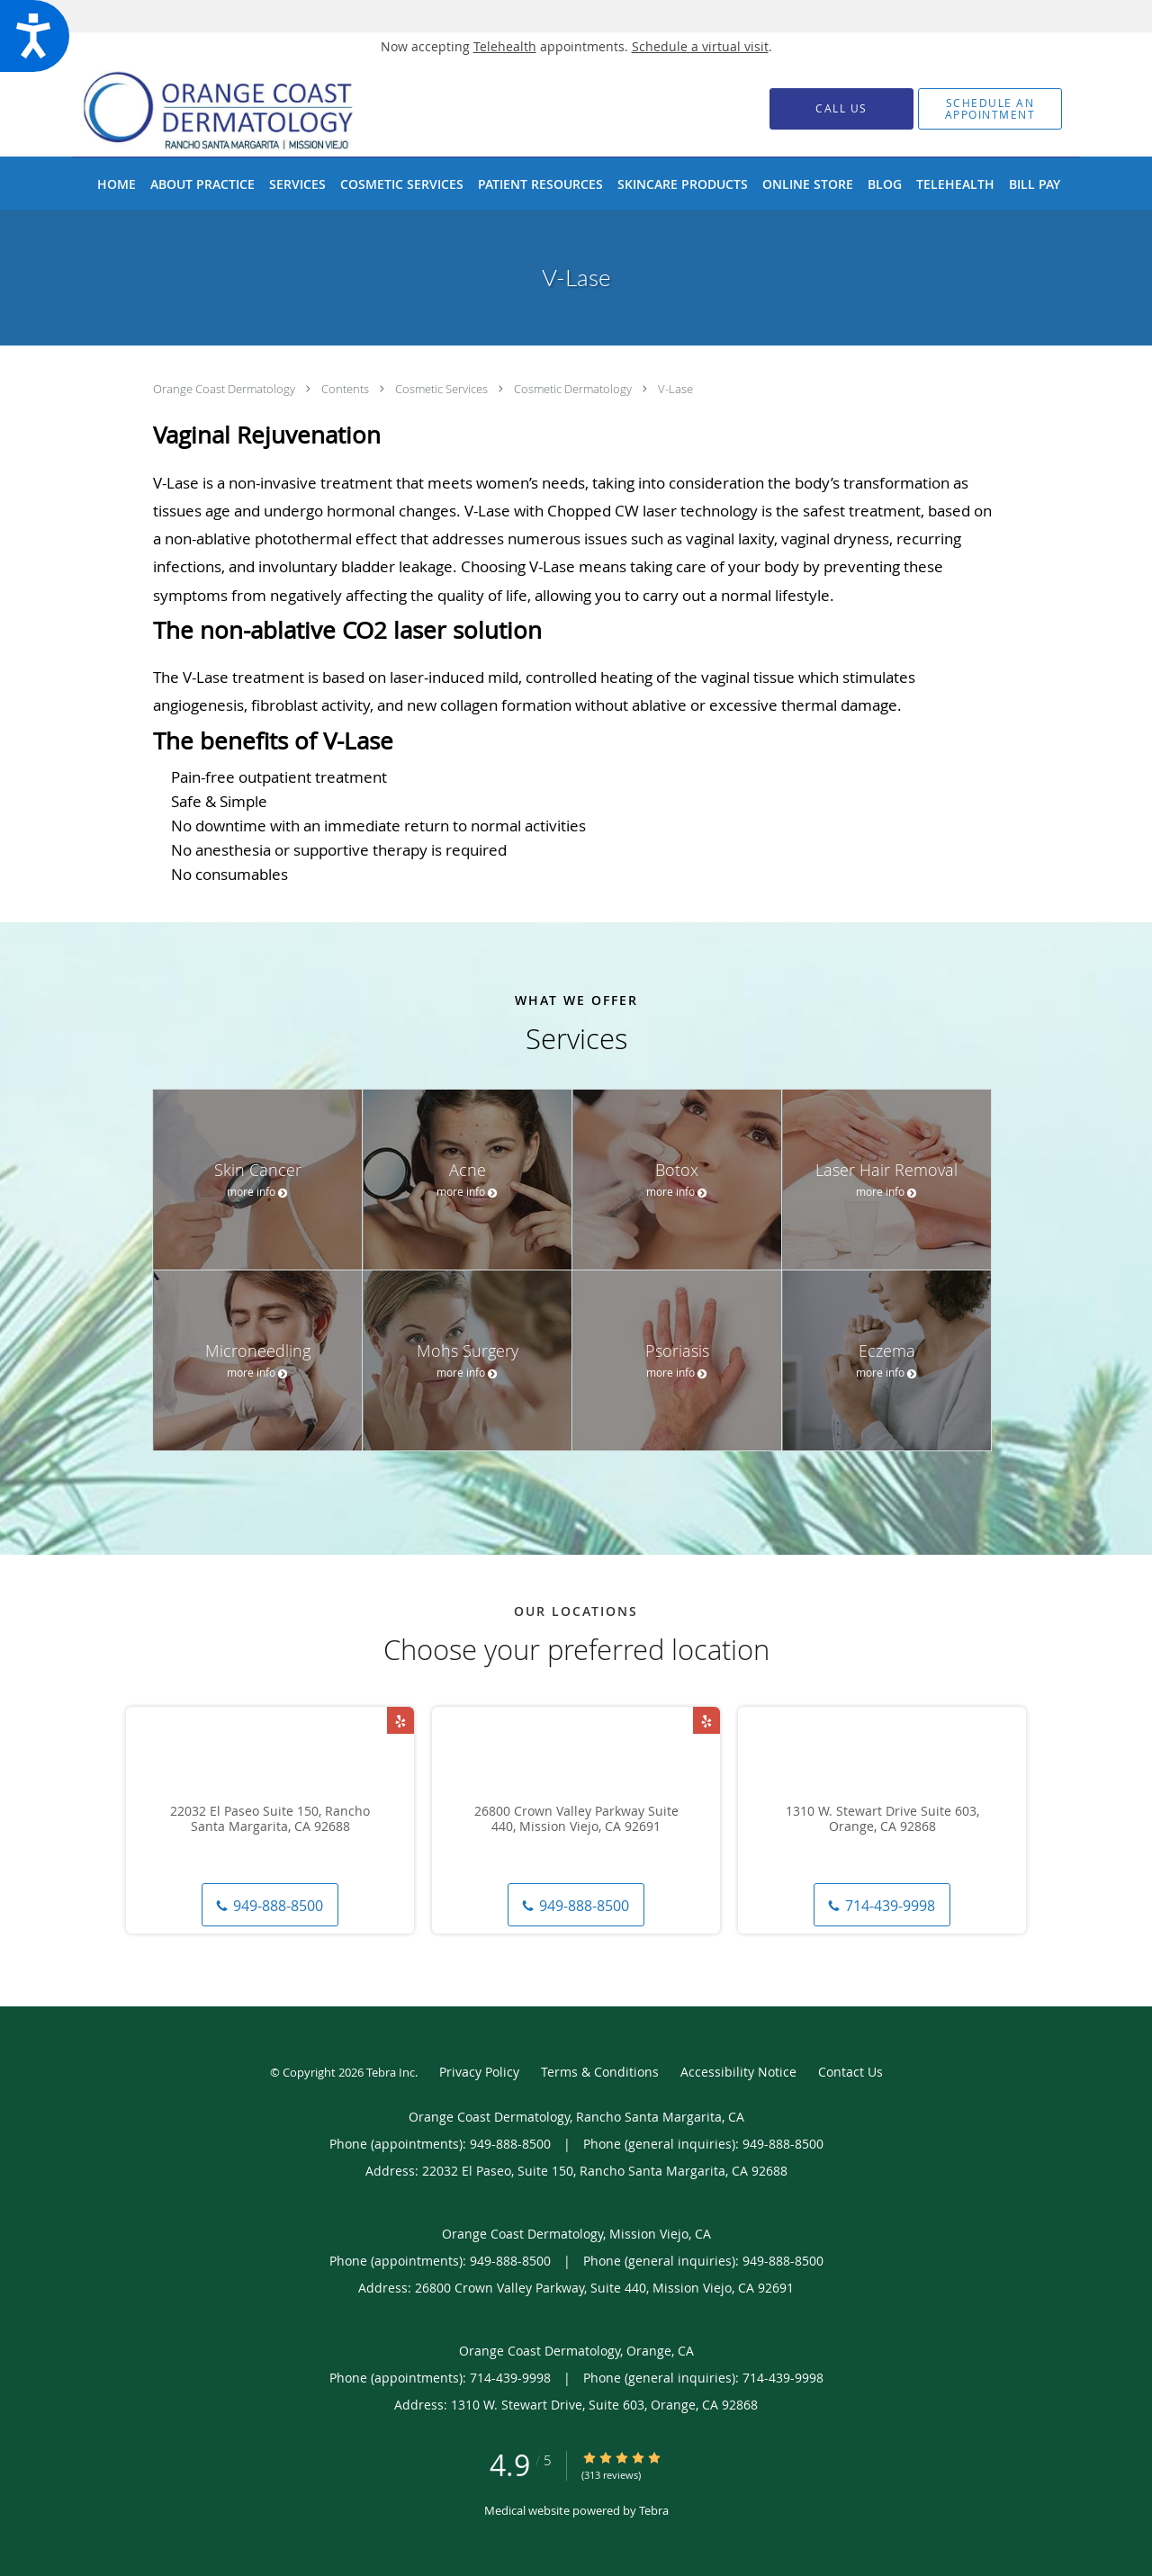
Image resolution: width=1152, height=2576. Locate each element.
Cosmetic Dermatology (574, 389)
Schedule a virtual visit (700, 46)
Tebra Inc (390, 2072)
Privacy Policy (479, 2071)
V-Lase (675, 389)
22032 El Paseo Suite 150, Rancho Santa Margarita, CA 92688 (270, 1819)
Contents (346, 389)
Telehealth (504, 46)
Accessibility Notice (738, 2071)
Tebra (654, 2510)
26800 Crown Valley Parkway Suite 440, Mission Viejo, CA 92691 (576, 1819)
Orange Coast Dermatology (225, 389)
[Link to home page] (246, 108)
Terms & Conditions (600, 2071)
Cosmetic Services (442, 389)
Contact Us (850, 2071)
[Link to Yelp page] (400, 1720)
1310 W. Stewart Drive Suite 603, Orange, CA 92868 (882, 1819)
